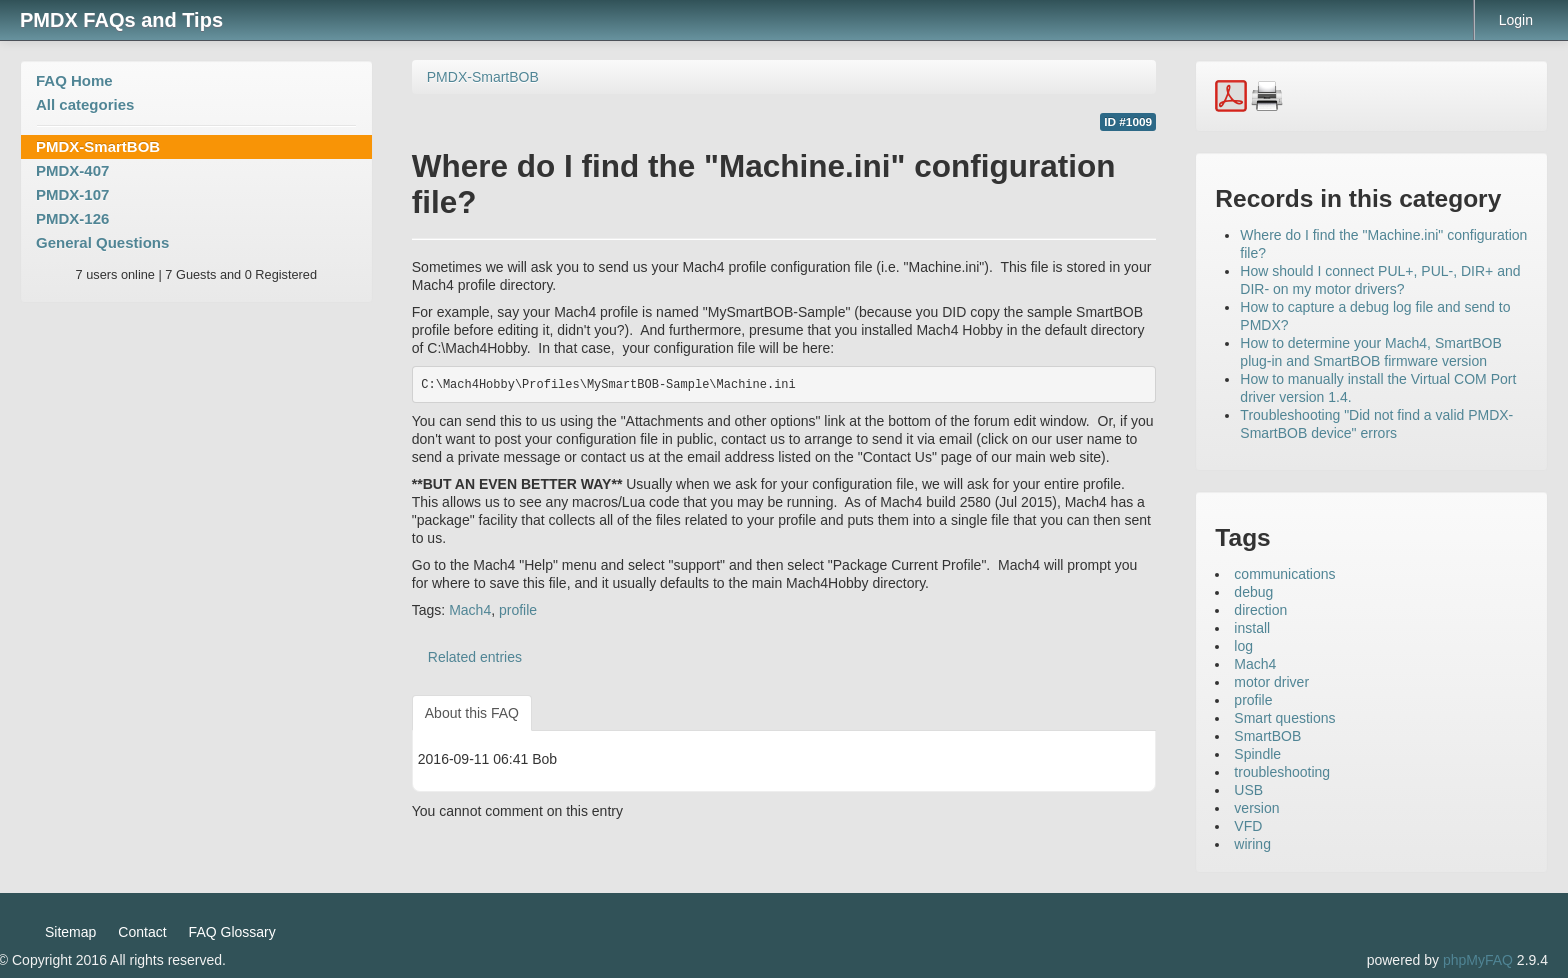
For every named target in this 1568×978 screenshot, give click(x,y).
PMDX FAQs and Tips (121, 20)
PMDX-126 (72, 218)
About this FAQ (472, 713)
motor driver (1271, 682)
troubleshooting (1282, 772)
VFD (1248, 826)
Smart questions (1284, 718)
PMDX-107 (72, 194)
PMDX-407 (72, 170)
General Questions (102, 242)
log (1243, 646)
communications (1284, 574)
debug (1253, 592)
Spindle (1257, 754)
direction (1260, 610)
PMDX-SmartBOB (98, 146)
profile (518, 610)
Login (1516, 20)
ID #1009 (1128, 122)
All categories (85, 104)
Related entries (475, 657)
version (1256, 808)
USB (1248, 790)
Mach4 (470, 610)
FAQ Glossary (232, 932)
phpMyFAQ (1478, 960)
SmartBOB (1267, 736)
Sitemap (70, 932)
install (1252, 628)
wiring (1252, 844)
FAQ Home (74, 80)
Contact (142, 932)
